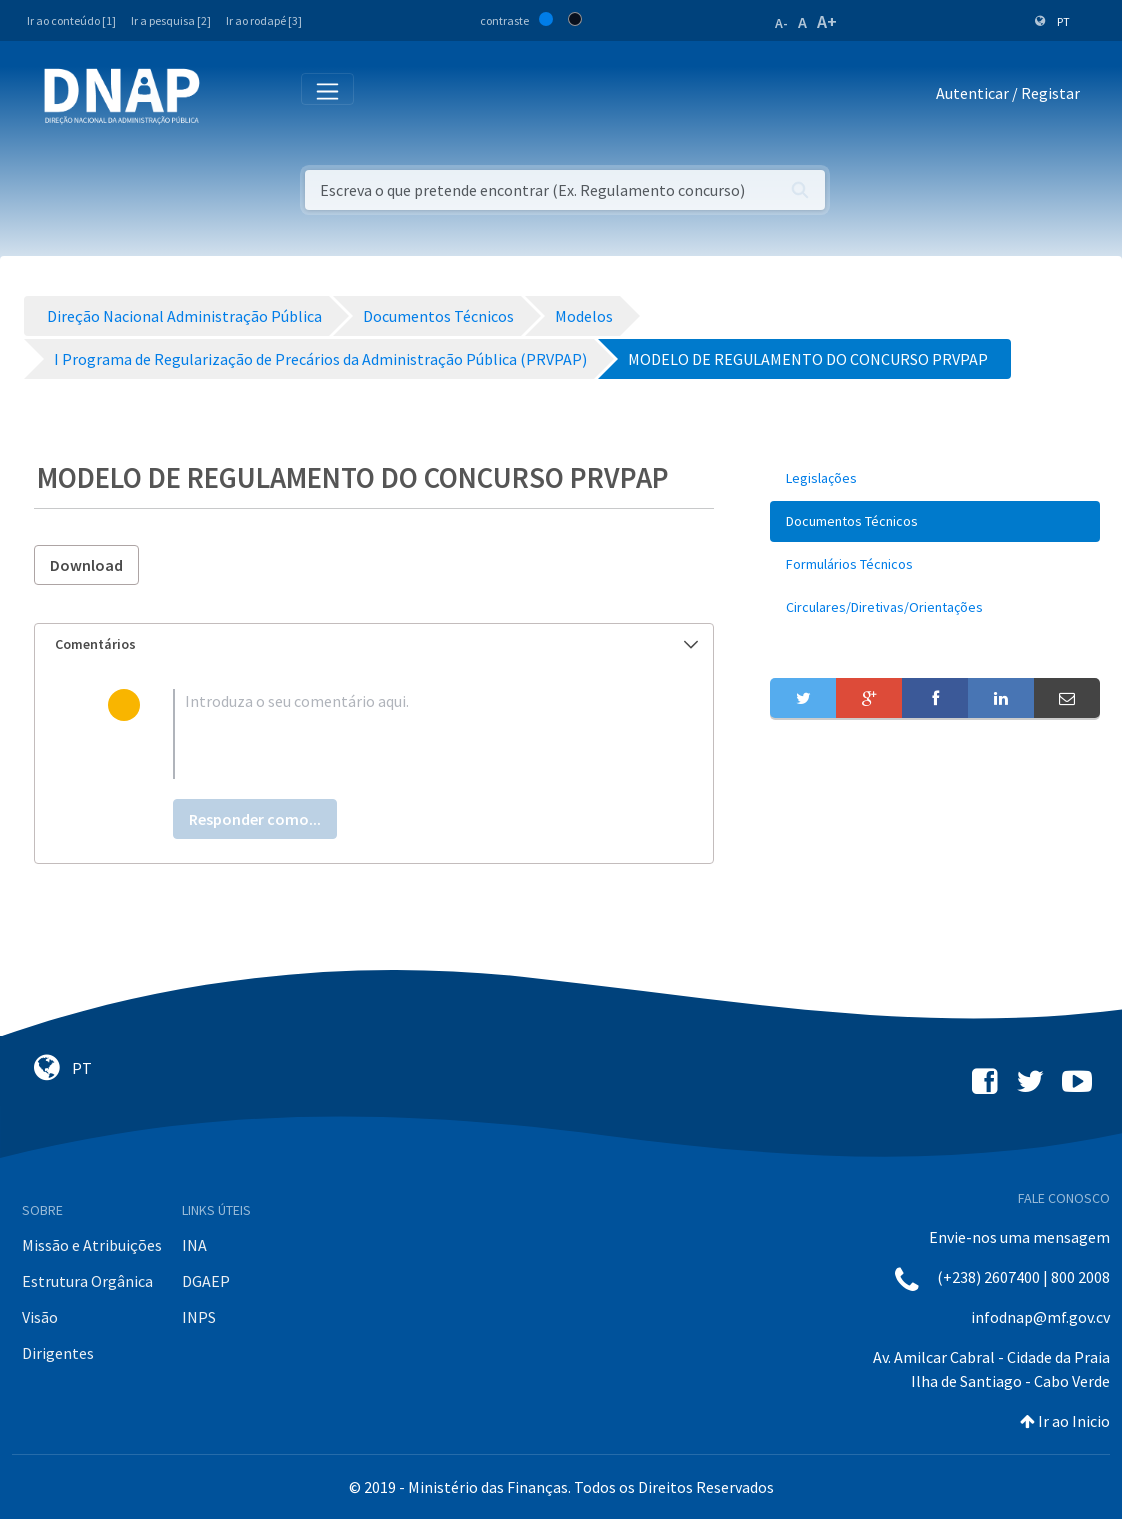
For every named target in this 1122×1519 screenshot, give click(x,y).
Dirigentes (58, 1353)
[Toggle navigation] (228, 97)
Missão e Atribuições (92, 1245)
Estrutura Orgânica (87, 1281)
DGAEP (206, 1281)
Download (86, 565)
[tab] (374, 644)
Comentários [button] (376, 644)
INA (194, 1245)
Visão (40, 1317)
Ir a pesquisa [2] (171, 20)
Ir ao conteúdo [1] (71, 20)
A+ (827, 21)
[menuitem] (935, 478)
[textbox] (406, 734)
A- (781, 23)
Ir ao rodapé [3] (264, 20)
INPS (199, 1317)
